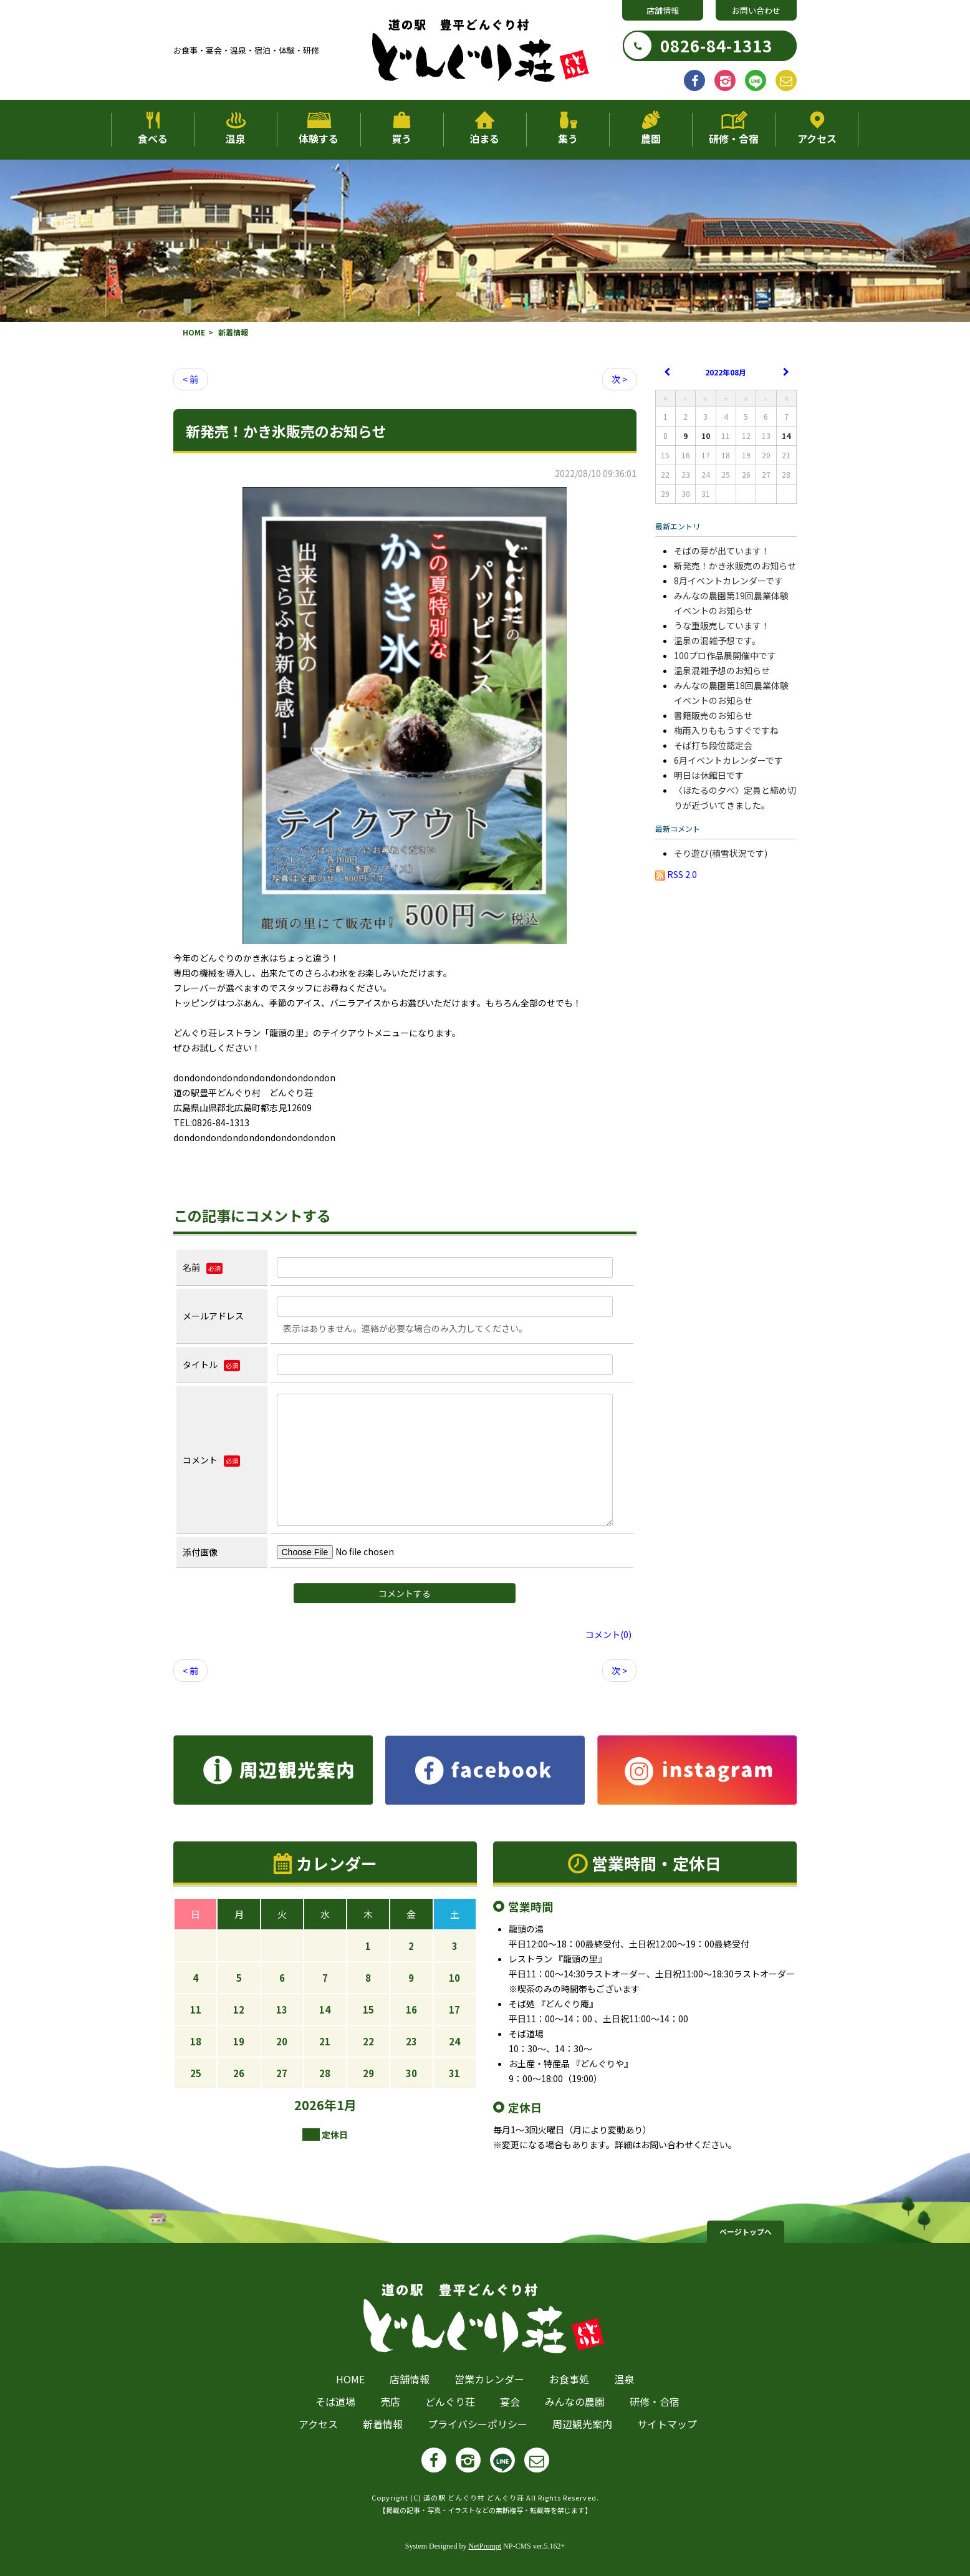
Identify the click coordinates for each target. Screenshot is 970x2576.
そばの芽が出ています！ (722, 550)
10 (705, 435)
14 (786, 435)
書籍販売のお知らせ (713, 715)
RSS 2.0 (676, 874)
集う (568, 138)
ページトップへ (745, 2231)
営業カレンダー (489, 2378)
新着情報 (383, 2423)
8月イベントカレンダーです (728, 580)
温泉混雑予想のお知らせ (722, 670)
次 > (619, 379)
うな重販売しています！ (722, 625)
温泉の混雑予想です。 (717, 640)
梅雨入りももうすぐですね (726, 730)
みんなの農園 (575, 2401)
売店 (390, 2401)
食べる (153, 138)
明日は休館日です (709, 775)
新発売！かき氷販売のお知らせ (735, 565)
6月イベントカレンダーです (728, 760)
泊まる (484, 138)
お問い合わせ (756, 10)
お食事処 (569, 2378)
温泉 (236, 138)
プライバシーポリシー (477, 2423)
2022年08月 (725, 372)
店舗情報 (662, 10)
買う (401, 138)
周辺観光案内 (582, 2423)
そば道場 (335, 2401)
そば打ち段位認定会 (713, 745)
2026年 (315, 2105)
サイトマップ (667, 2423)
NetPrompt (484, 2546)
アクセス (817, 138)
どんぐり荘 (450, 2401)
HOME (194, 332)
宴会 (510, 2401)
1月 (347, 2105)
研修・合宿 (734, 138)
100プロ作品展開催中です (725, 655)
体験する (319, 138)
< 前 (190, 379)
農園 (651, 138)
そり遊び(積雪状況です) (720, 853)
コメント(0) (608, 1634)
